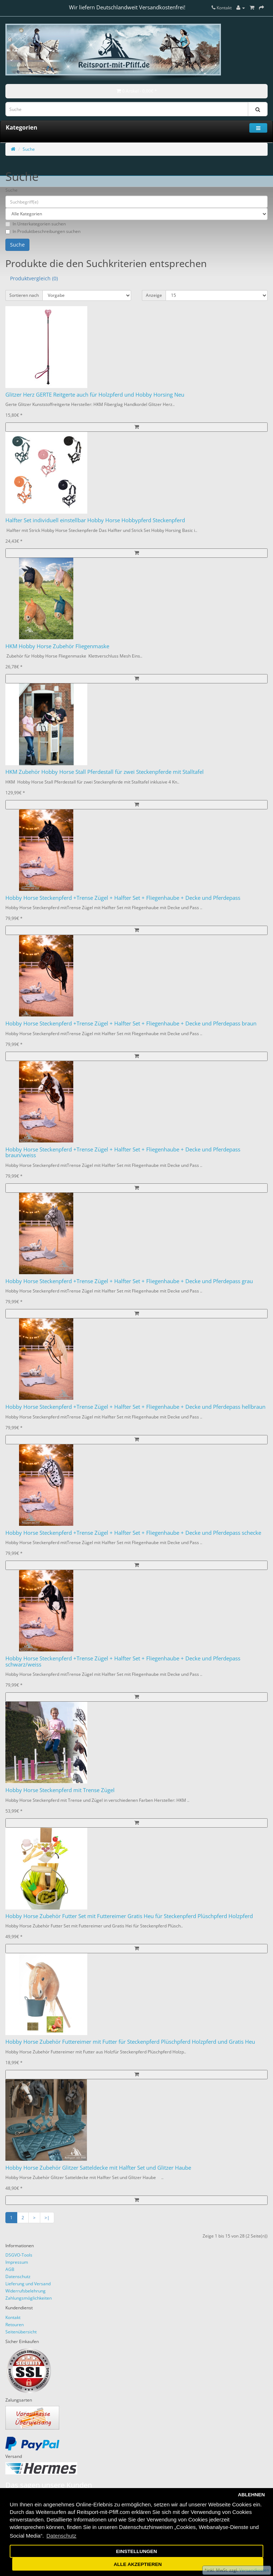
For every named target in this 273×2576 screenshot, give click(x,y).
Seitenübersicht (21, 2332)
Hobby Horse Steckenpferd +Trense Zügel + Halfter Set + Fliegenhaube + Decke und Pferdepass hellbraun (135, 1406)
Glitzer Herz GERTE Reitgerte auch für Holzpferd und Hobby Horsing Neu (94, 394)
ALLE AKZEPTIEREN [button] (138, 2564)
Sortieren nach (24, 295)
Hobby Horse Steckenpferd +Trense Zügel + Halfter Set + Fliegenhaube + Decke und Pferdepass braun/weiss (122, 1152)
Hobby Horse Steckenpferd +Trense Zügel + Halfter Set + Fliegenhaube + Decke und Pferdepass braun (130, 1023)
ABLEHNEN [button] (251, 2494)
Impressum (16, 2262)
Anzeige (154, 295)
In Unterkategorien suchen (35, 224)
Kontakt (12, 2317)
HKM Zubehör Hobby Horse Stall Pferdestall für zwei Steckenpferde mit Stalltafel (104, 771)
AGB (9, 2269)
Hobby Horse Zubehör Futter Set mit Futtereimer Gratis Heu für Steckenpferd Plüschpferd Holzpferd (129, 1916)
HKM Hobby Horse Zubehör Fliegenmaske (57, 646)
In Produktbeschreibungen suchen (42, 231)
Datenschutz (18, 2276)
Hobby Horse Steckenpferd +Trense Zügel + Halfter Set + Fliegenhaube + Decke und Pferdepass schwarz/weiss (122, 1661)
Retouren (14, 2325)
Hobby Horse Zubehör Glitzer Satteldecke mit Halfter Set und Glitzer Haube (98, 2167)
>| (47, 2218)
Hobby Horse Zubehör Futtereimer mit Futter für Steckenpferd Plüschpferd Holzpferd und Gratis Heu (130, 2041)
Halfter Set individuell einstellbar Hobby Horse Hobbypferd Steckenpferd (95, 520)
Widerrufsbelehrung (25, 2291)
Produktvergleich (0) (34, 278)
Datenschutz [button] (61, 2536)
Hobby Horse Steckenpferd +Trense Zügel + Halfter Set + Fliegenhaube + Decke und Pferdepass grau (129, 1281)
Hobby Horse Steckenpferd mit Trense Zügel (60, 1790)
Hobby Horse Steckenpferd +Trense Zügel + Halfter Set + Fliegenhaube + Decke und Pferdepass (122, 897)
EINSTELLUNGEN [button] (136, 2551)
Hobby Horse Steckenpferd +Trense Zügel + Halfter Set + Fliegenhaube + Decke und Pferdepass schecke (133, 1532)
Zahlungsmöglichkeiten (28, 2298)
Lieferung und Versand (28, 2284)
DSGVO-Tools (18, 2255)
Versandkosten (253, 2570)
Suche (29, 149)
